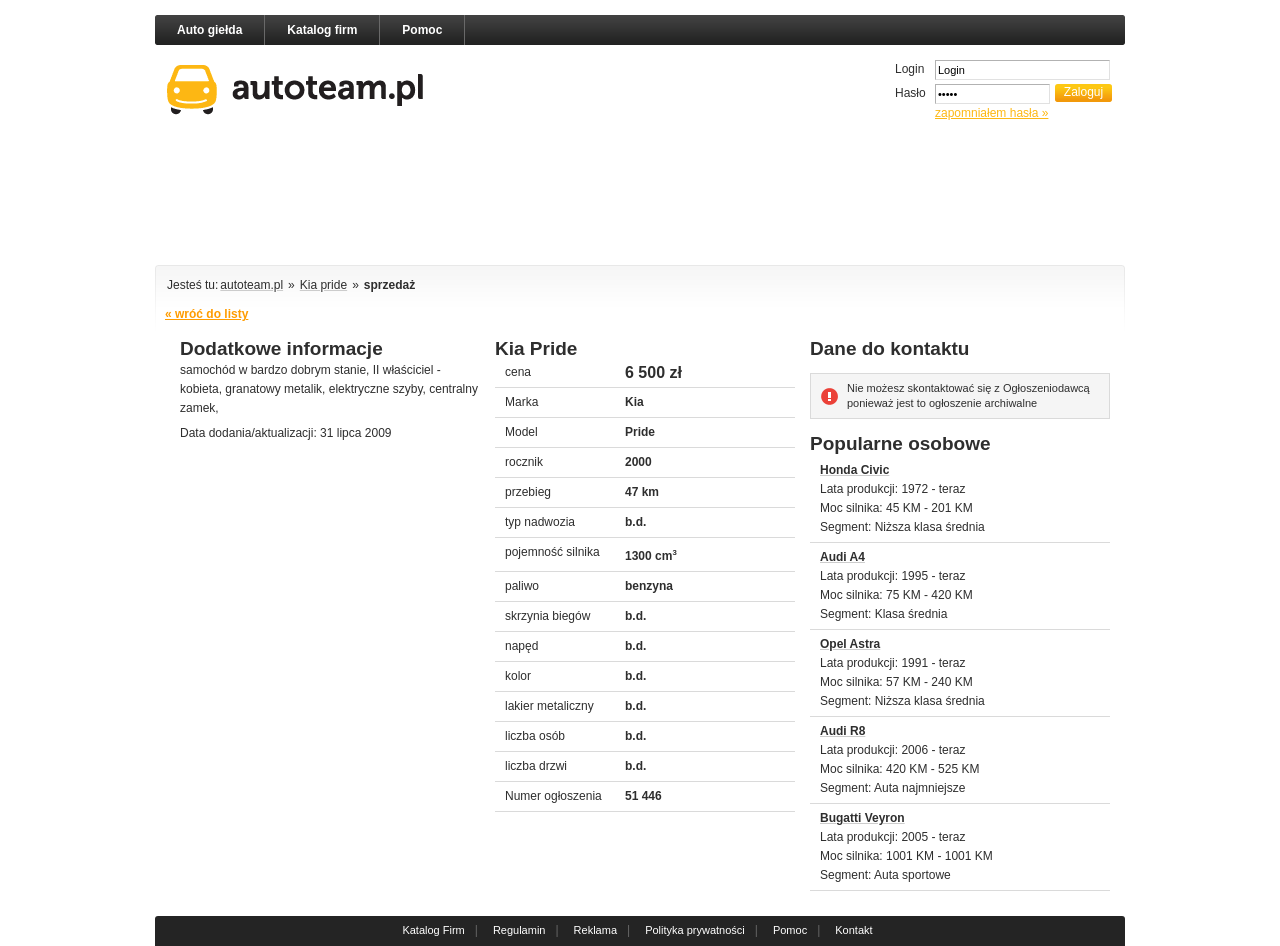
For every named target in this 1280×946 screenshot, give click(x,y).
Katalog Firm (433, 930)
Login (909, 69)
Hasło (910, 93)
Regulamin (519, 930)
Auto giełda (209, 30)
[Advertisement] (640, 196)
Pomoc (422, 30)
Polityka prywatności (695, 930)
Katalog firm (322, 30)
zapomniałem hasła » (991, 113)
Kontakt (853, 930)
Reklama (595, 930)
